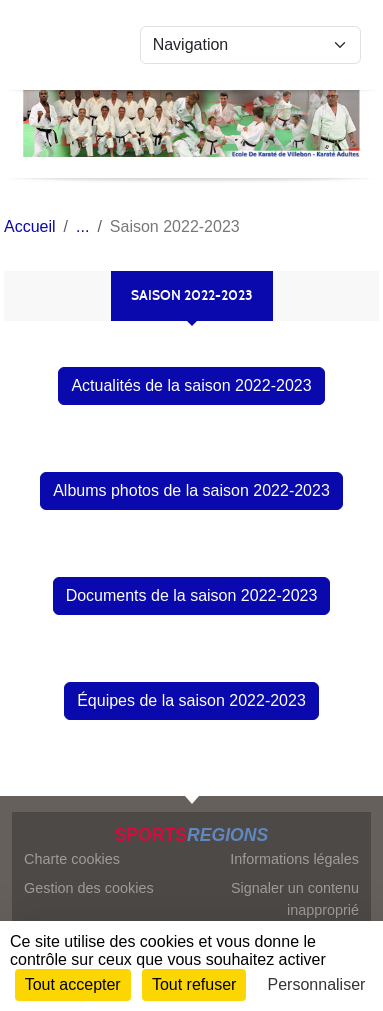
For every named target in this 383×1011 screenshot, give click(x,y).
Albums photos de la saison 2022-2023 (191, 490)
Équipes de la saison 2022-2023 (191, 700)
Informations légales (294, 859)
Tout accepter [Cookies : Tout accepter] (73, 984)
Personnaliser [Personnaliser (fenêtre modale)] (317, 984)
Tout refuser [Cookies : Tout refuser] (194, 984)
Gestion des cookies (89, 888)
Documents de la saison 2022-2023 (192, 595)
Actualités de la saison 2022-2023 (191, 385)
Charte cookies (72, 859)
